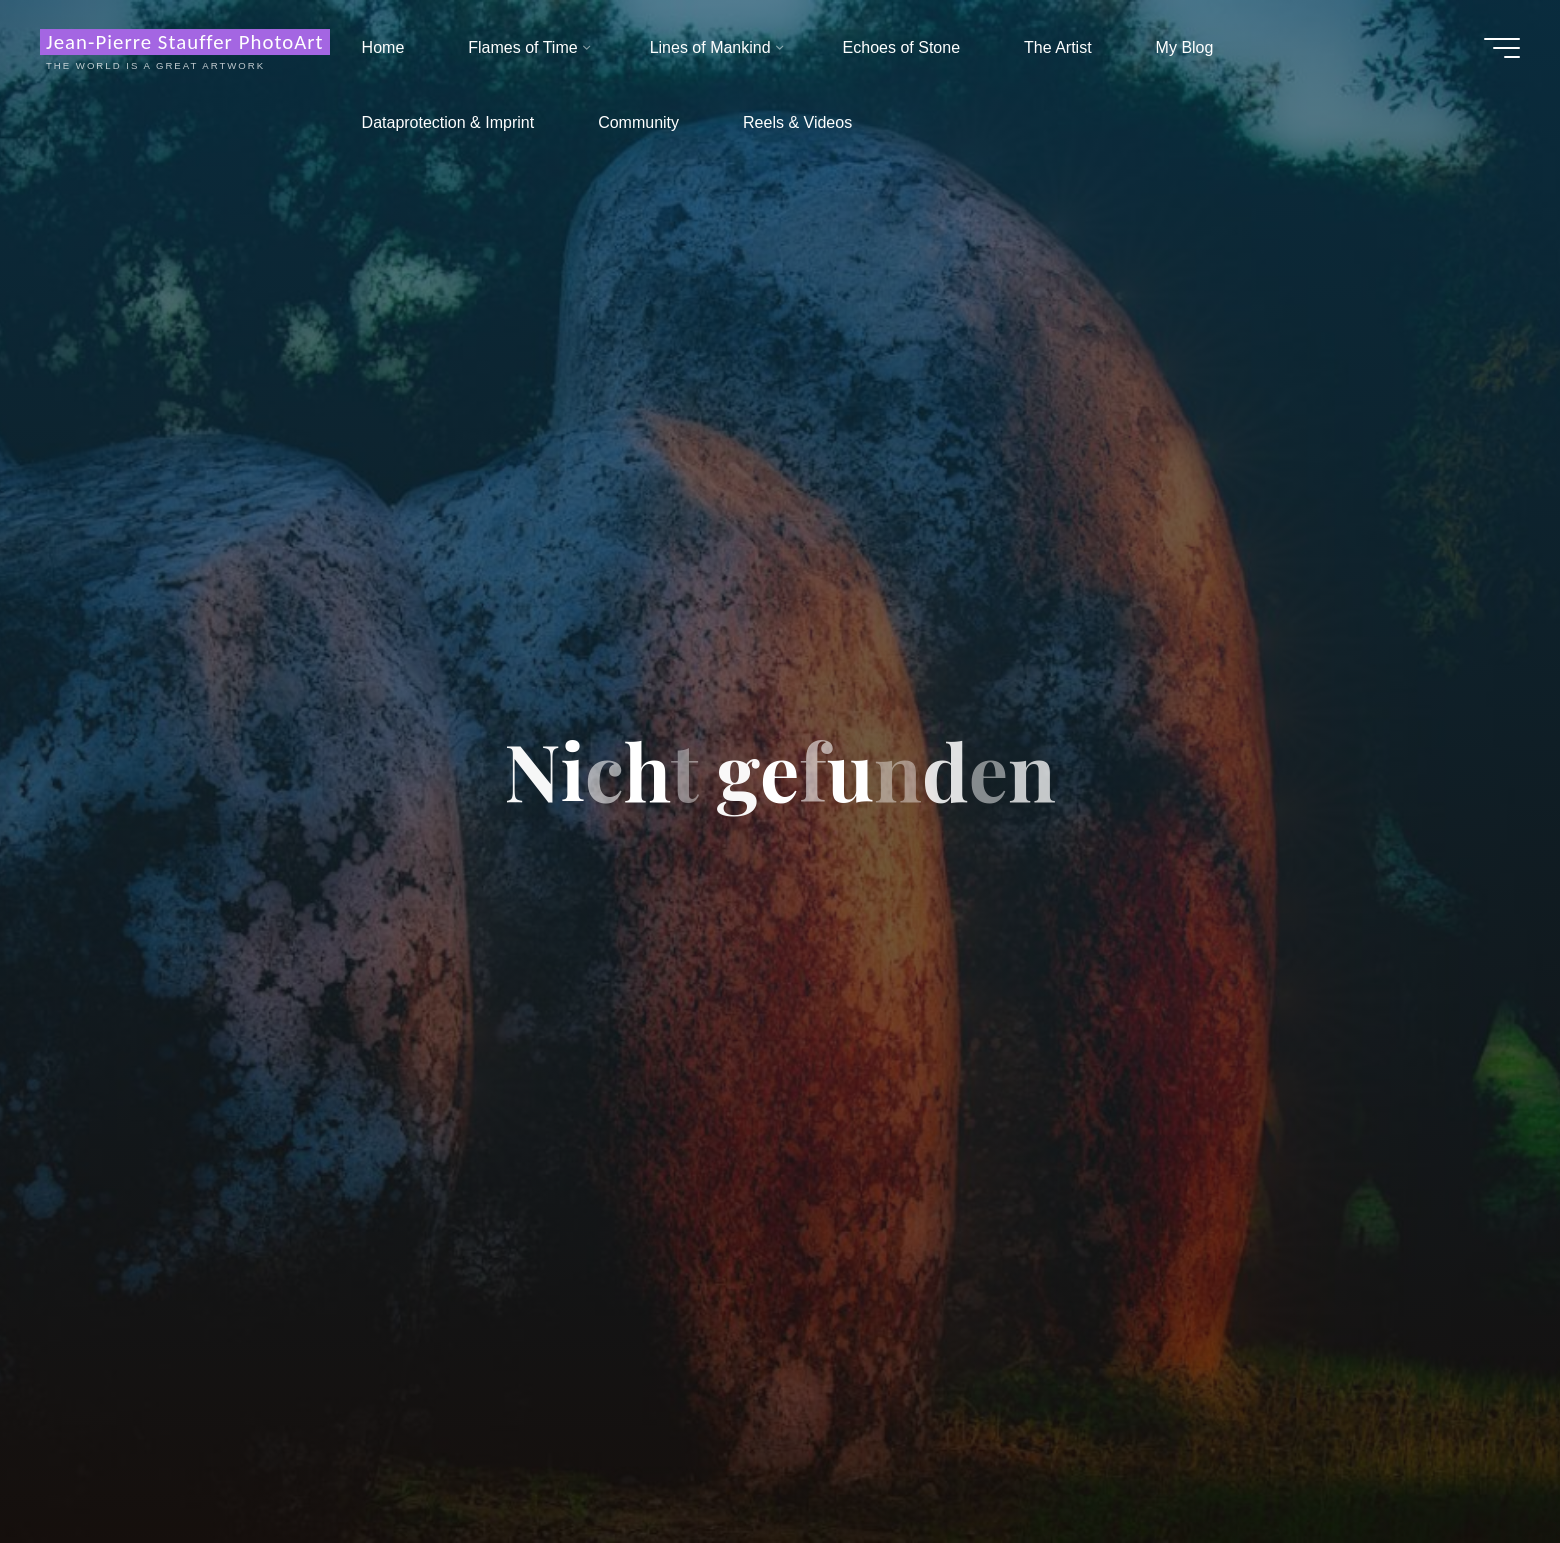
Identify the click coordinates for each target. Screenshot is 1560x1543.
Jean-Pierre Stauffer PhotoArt (185, 42)
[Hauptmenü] (1502, 48)
